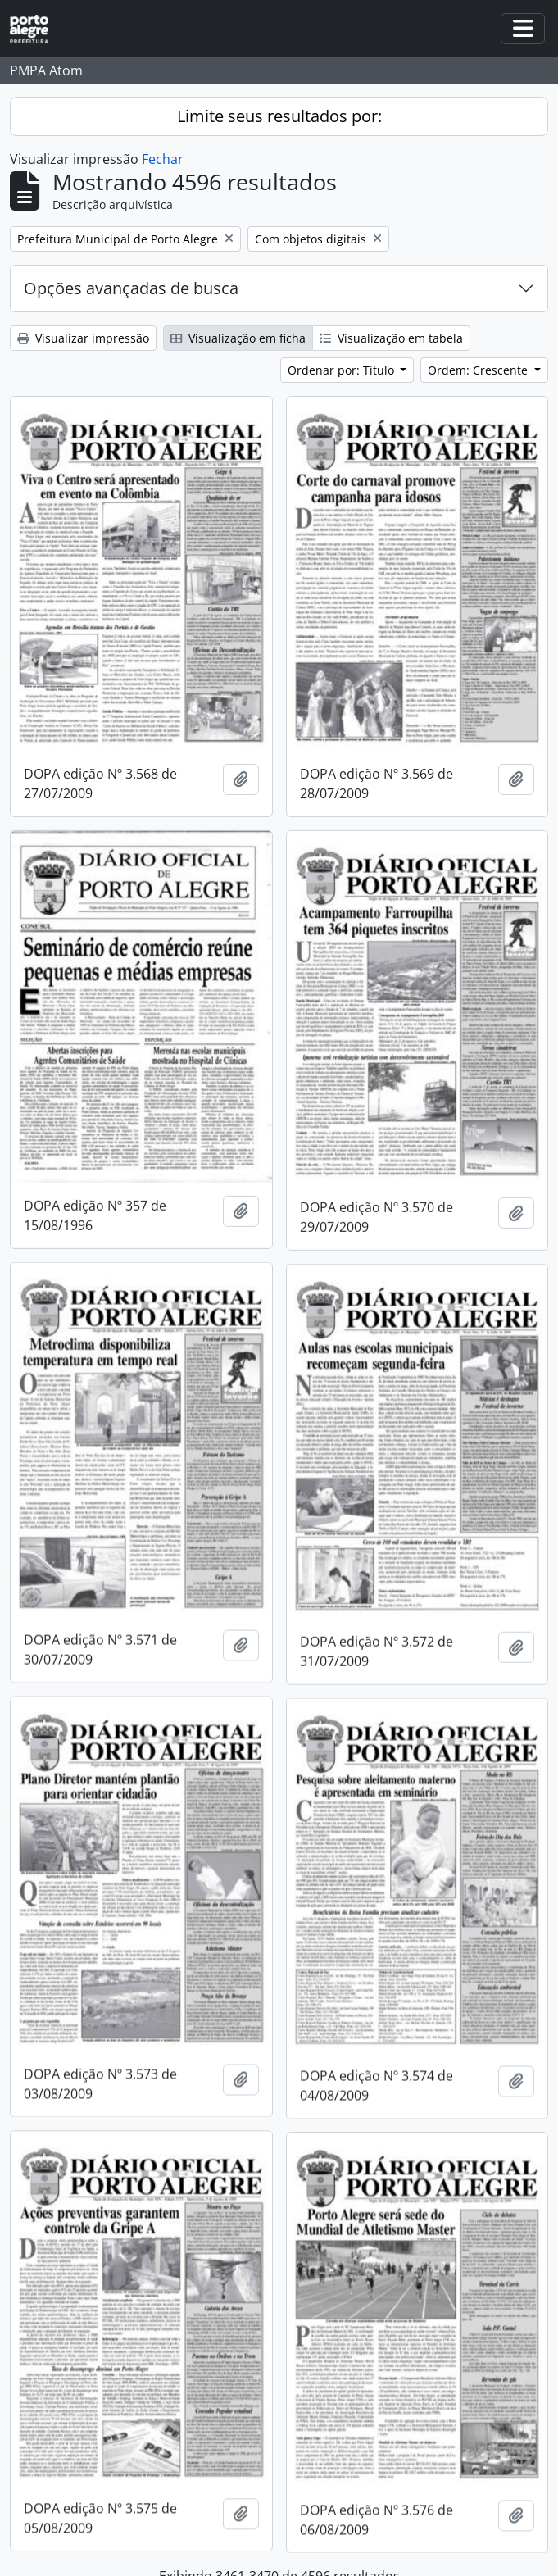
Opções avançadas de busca (131, 288)
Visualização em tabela (391, 338)
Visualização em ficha (238, 338)
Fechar (163, 159)
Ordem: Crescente (479, 370)
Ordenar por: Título (342, 370)
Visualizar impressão (83, 338)
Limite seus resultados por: (279, 116)
